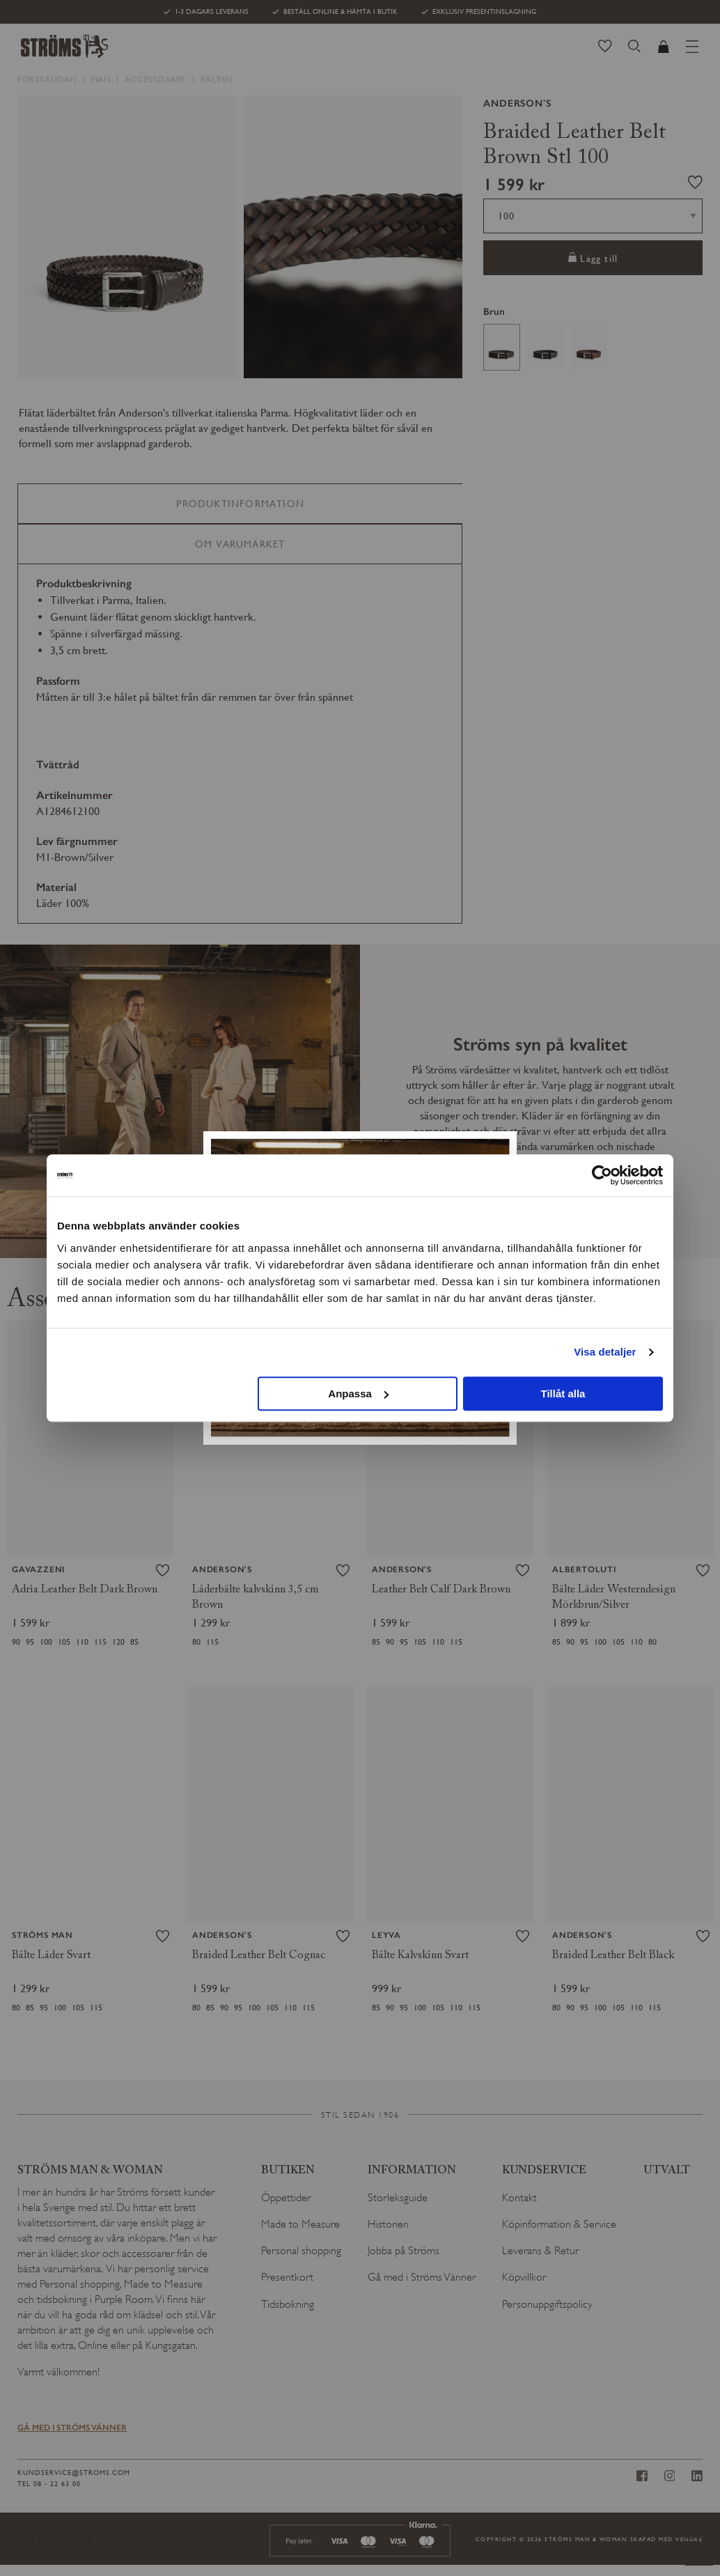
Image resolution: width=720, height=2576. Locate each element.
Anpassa (358, 1393)
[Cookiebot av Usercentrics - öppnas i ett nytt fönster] (602, 1175)
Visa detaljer (605, 1352)
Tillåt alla (562, 1393)
